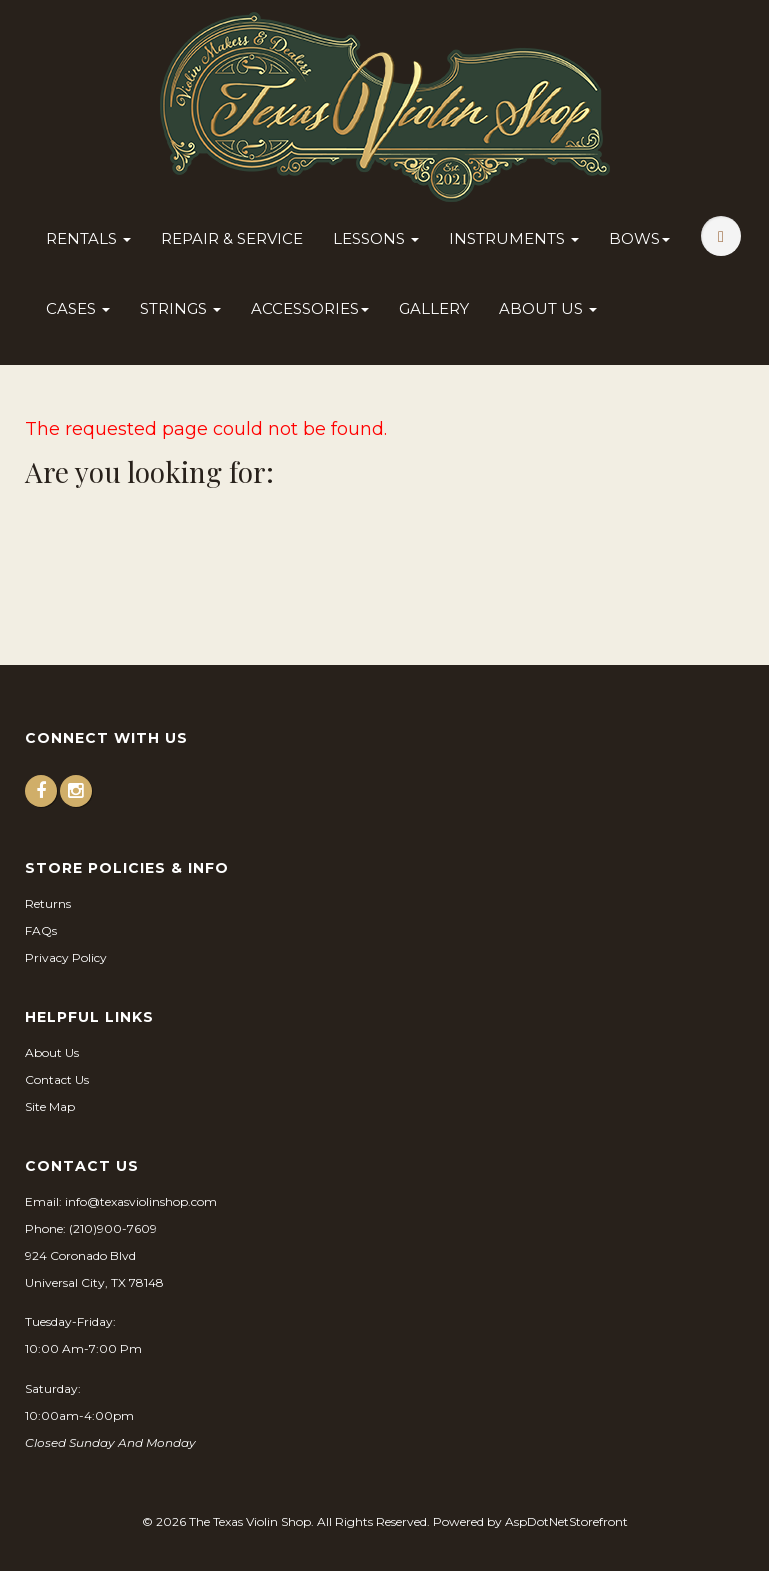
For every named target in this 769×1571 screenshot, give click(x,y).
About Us (548, 308)
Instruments (514, 238)
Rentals (88, 238)
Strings (180, 308)
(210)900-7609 (113, 1228)
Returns (48, 903)
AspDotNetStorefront (566, 1521)
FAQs (41, 930)
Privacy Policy (66, 957)
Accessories (310, 308)
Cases (78, 308)
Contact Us (57, 1079)
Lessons (376, 238)
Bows (639, 238)
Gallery (434, 308)
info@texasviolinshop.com (141, 1201)
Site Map (50, 1106)
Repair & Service (232, 238)
